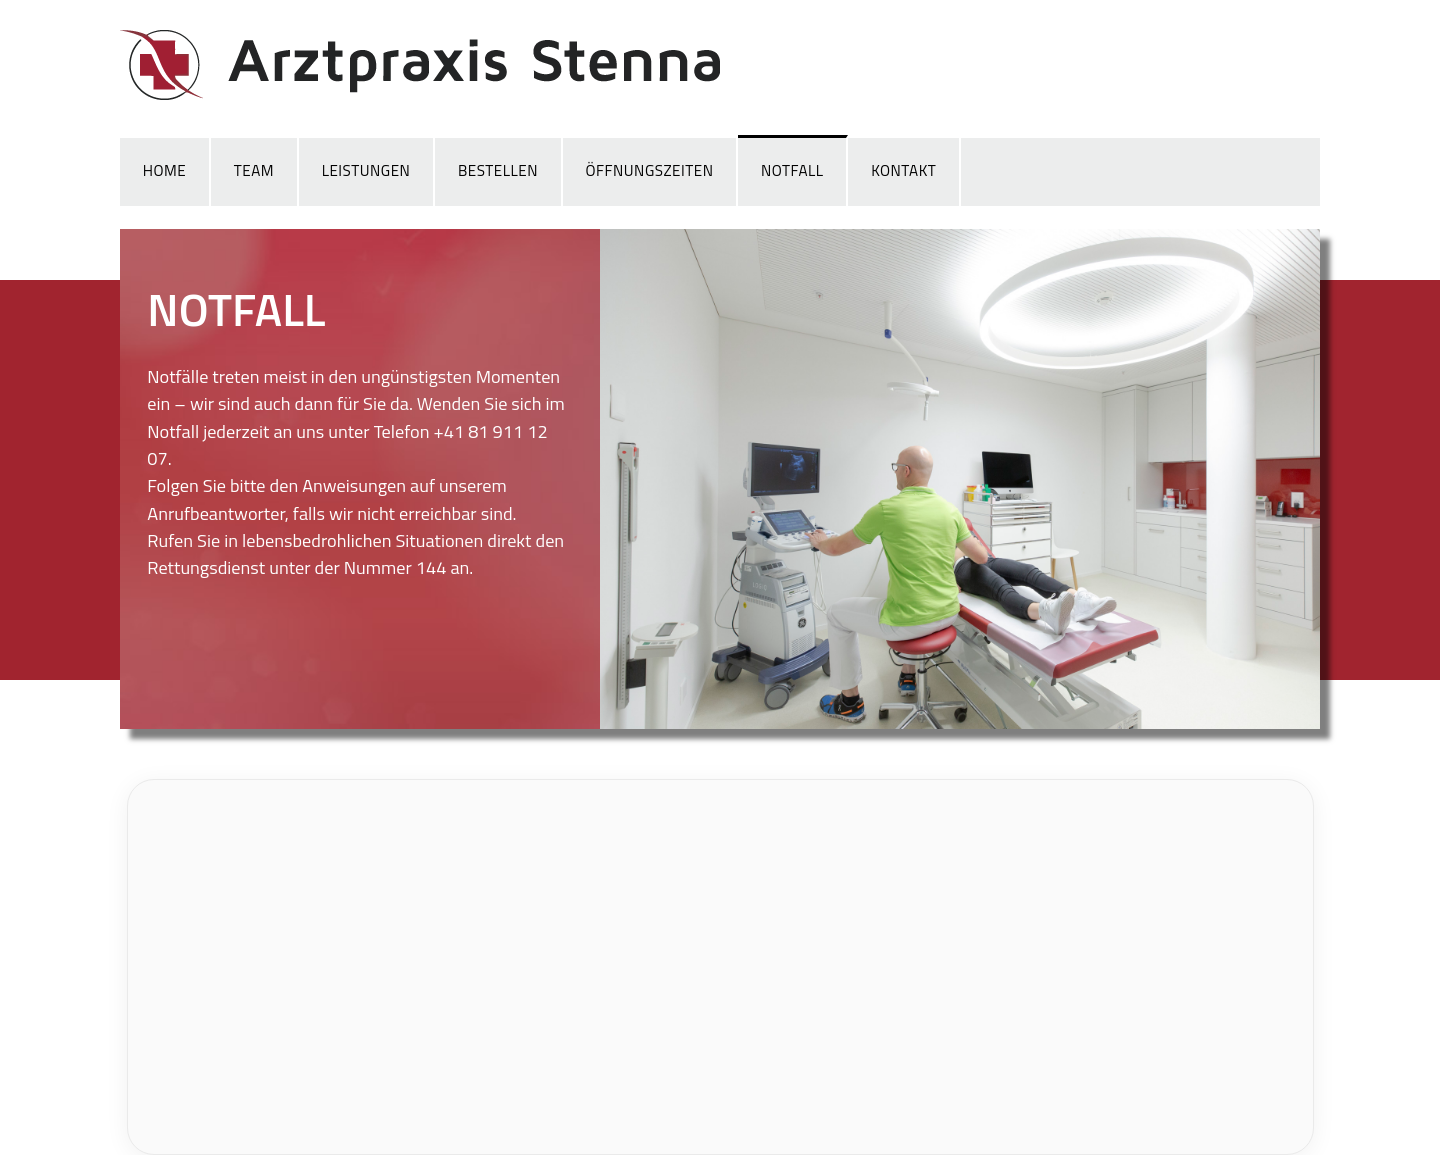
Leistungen (366, 170)
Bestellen (498, 170)
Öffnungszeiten (650, 170)
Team (254, 170)
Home (164, 170)
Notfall (792, 170)
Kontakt (903, 170)
